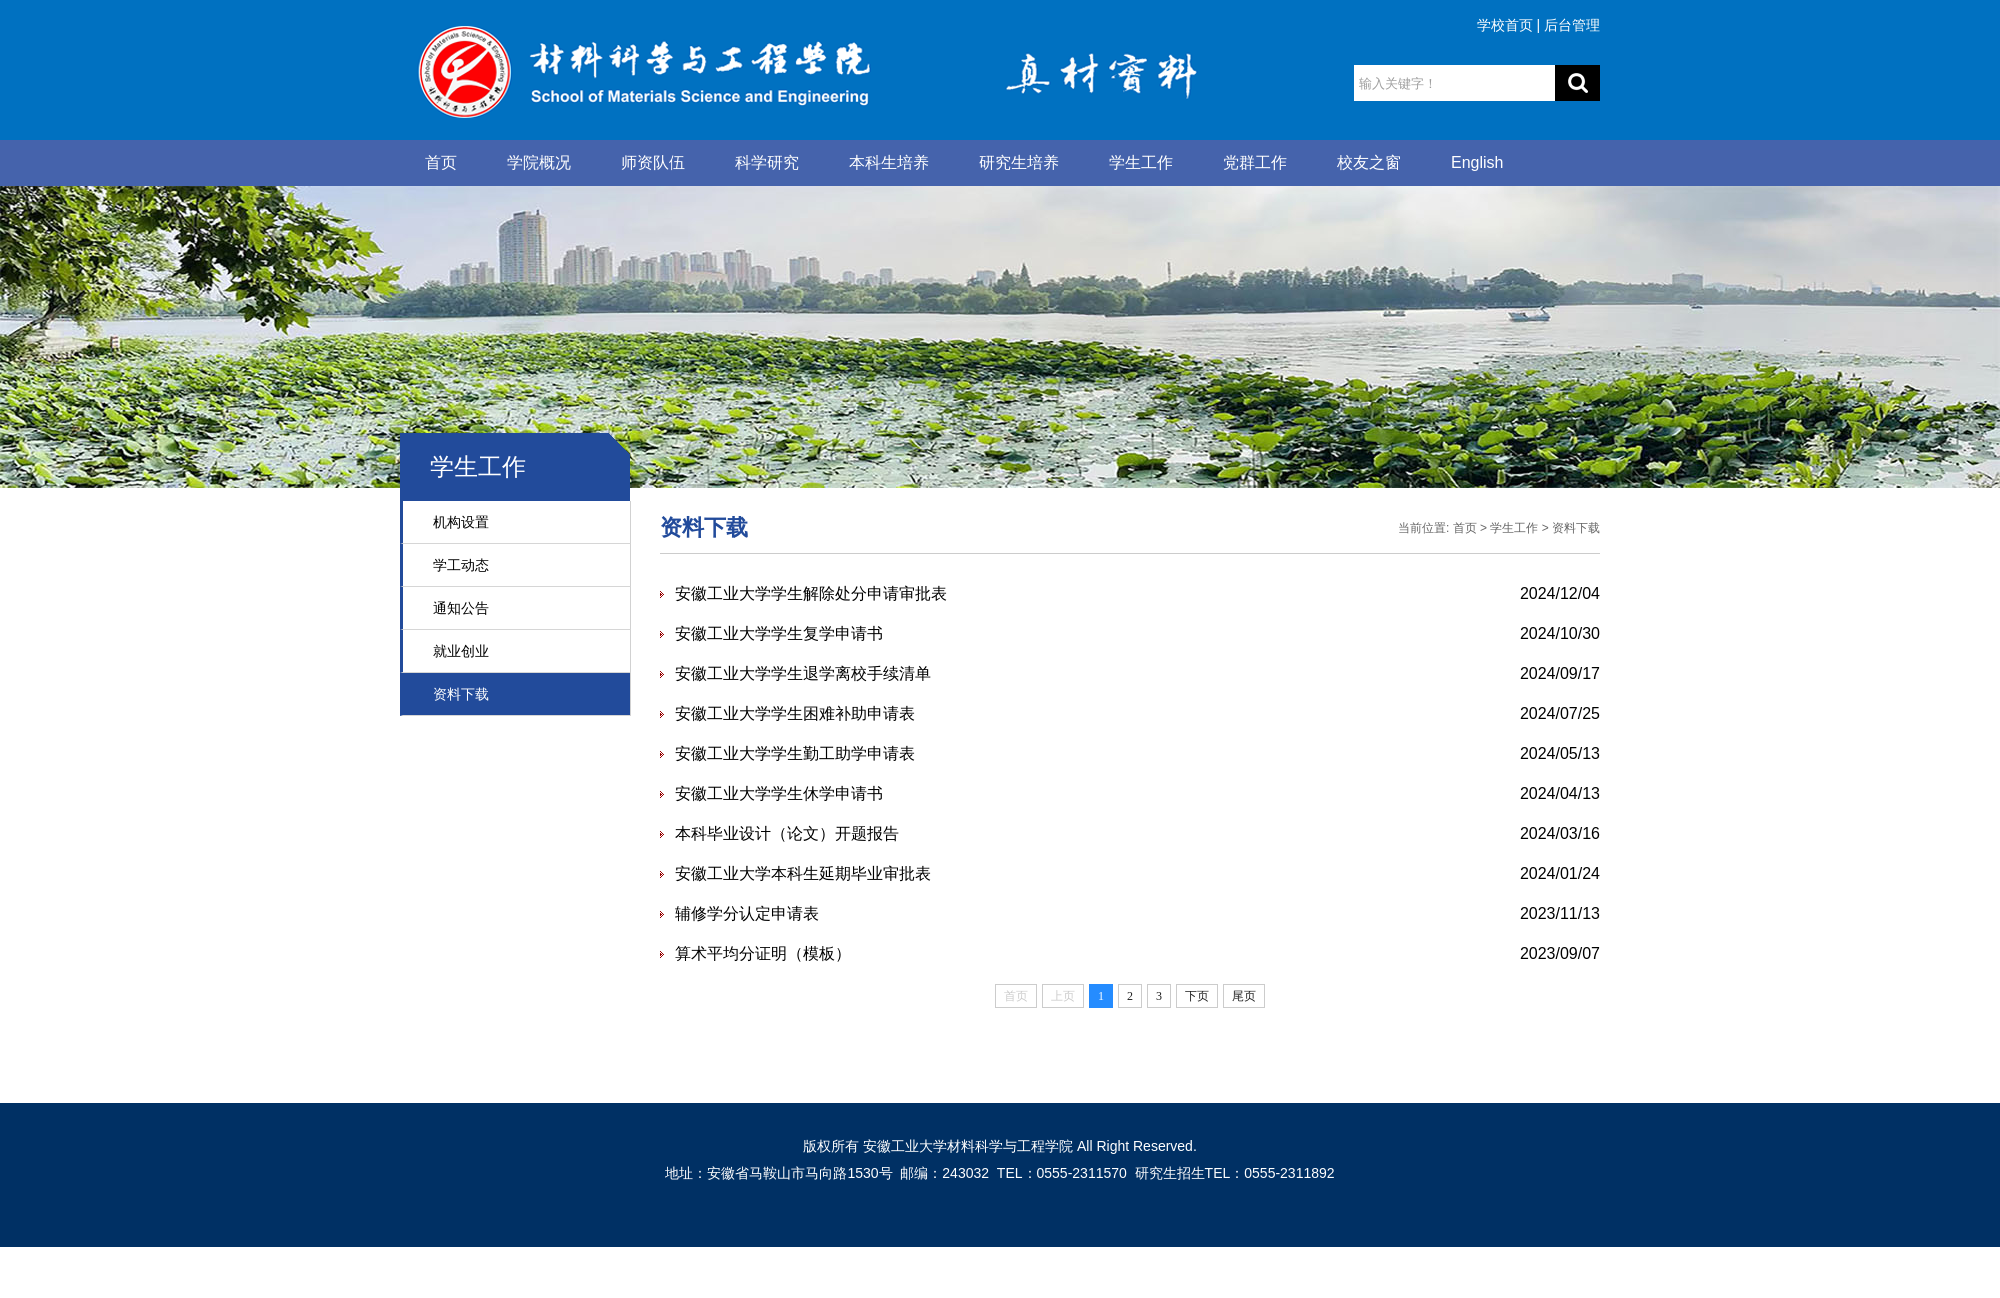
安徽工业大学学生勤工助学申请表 (795, 753)
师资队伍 (653, 162)
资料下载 (461, 694)
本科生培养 (889, 162)
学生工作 (1141, 162)
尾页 (1244, 996)
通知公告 (461, 608)
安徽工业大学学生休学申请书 (779, 793)
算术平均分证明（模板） (763, 953)
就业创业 (461, 651)
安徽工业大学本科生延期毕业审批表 (803, 873)
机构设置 (461, 522)
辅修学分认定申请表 (747, 913)
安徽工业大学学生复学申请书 (779, 633)
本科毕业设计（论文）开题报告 (787, 833)
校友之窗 (1369, 162)
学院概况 (539, 162)
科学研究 (767, 162)
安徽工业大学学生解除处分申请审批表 (811, 593)
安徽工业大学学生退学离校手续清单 (803, 673)
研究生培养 (1019, 162)
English (1477, 162)
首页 (441, 162)
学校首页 (1505, 25)
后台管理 (1572, 25)
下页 (1197, 996)
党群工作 (1255, 162)
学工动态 (461, 565)
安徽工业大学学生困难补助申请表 (795, 713)
